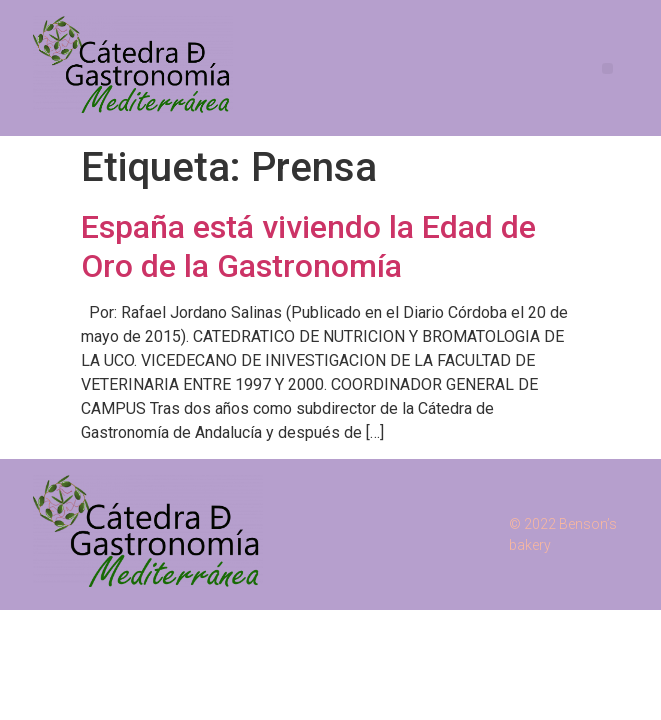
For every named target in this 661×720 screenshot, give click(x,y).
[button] (607, 68)
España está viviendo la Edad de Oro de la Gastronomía (308, 246)
